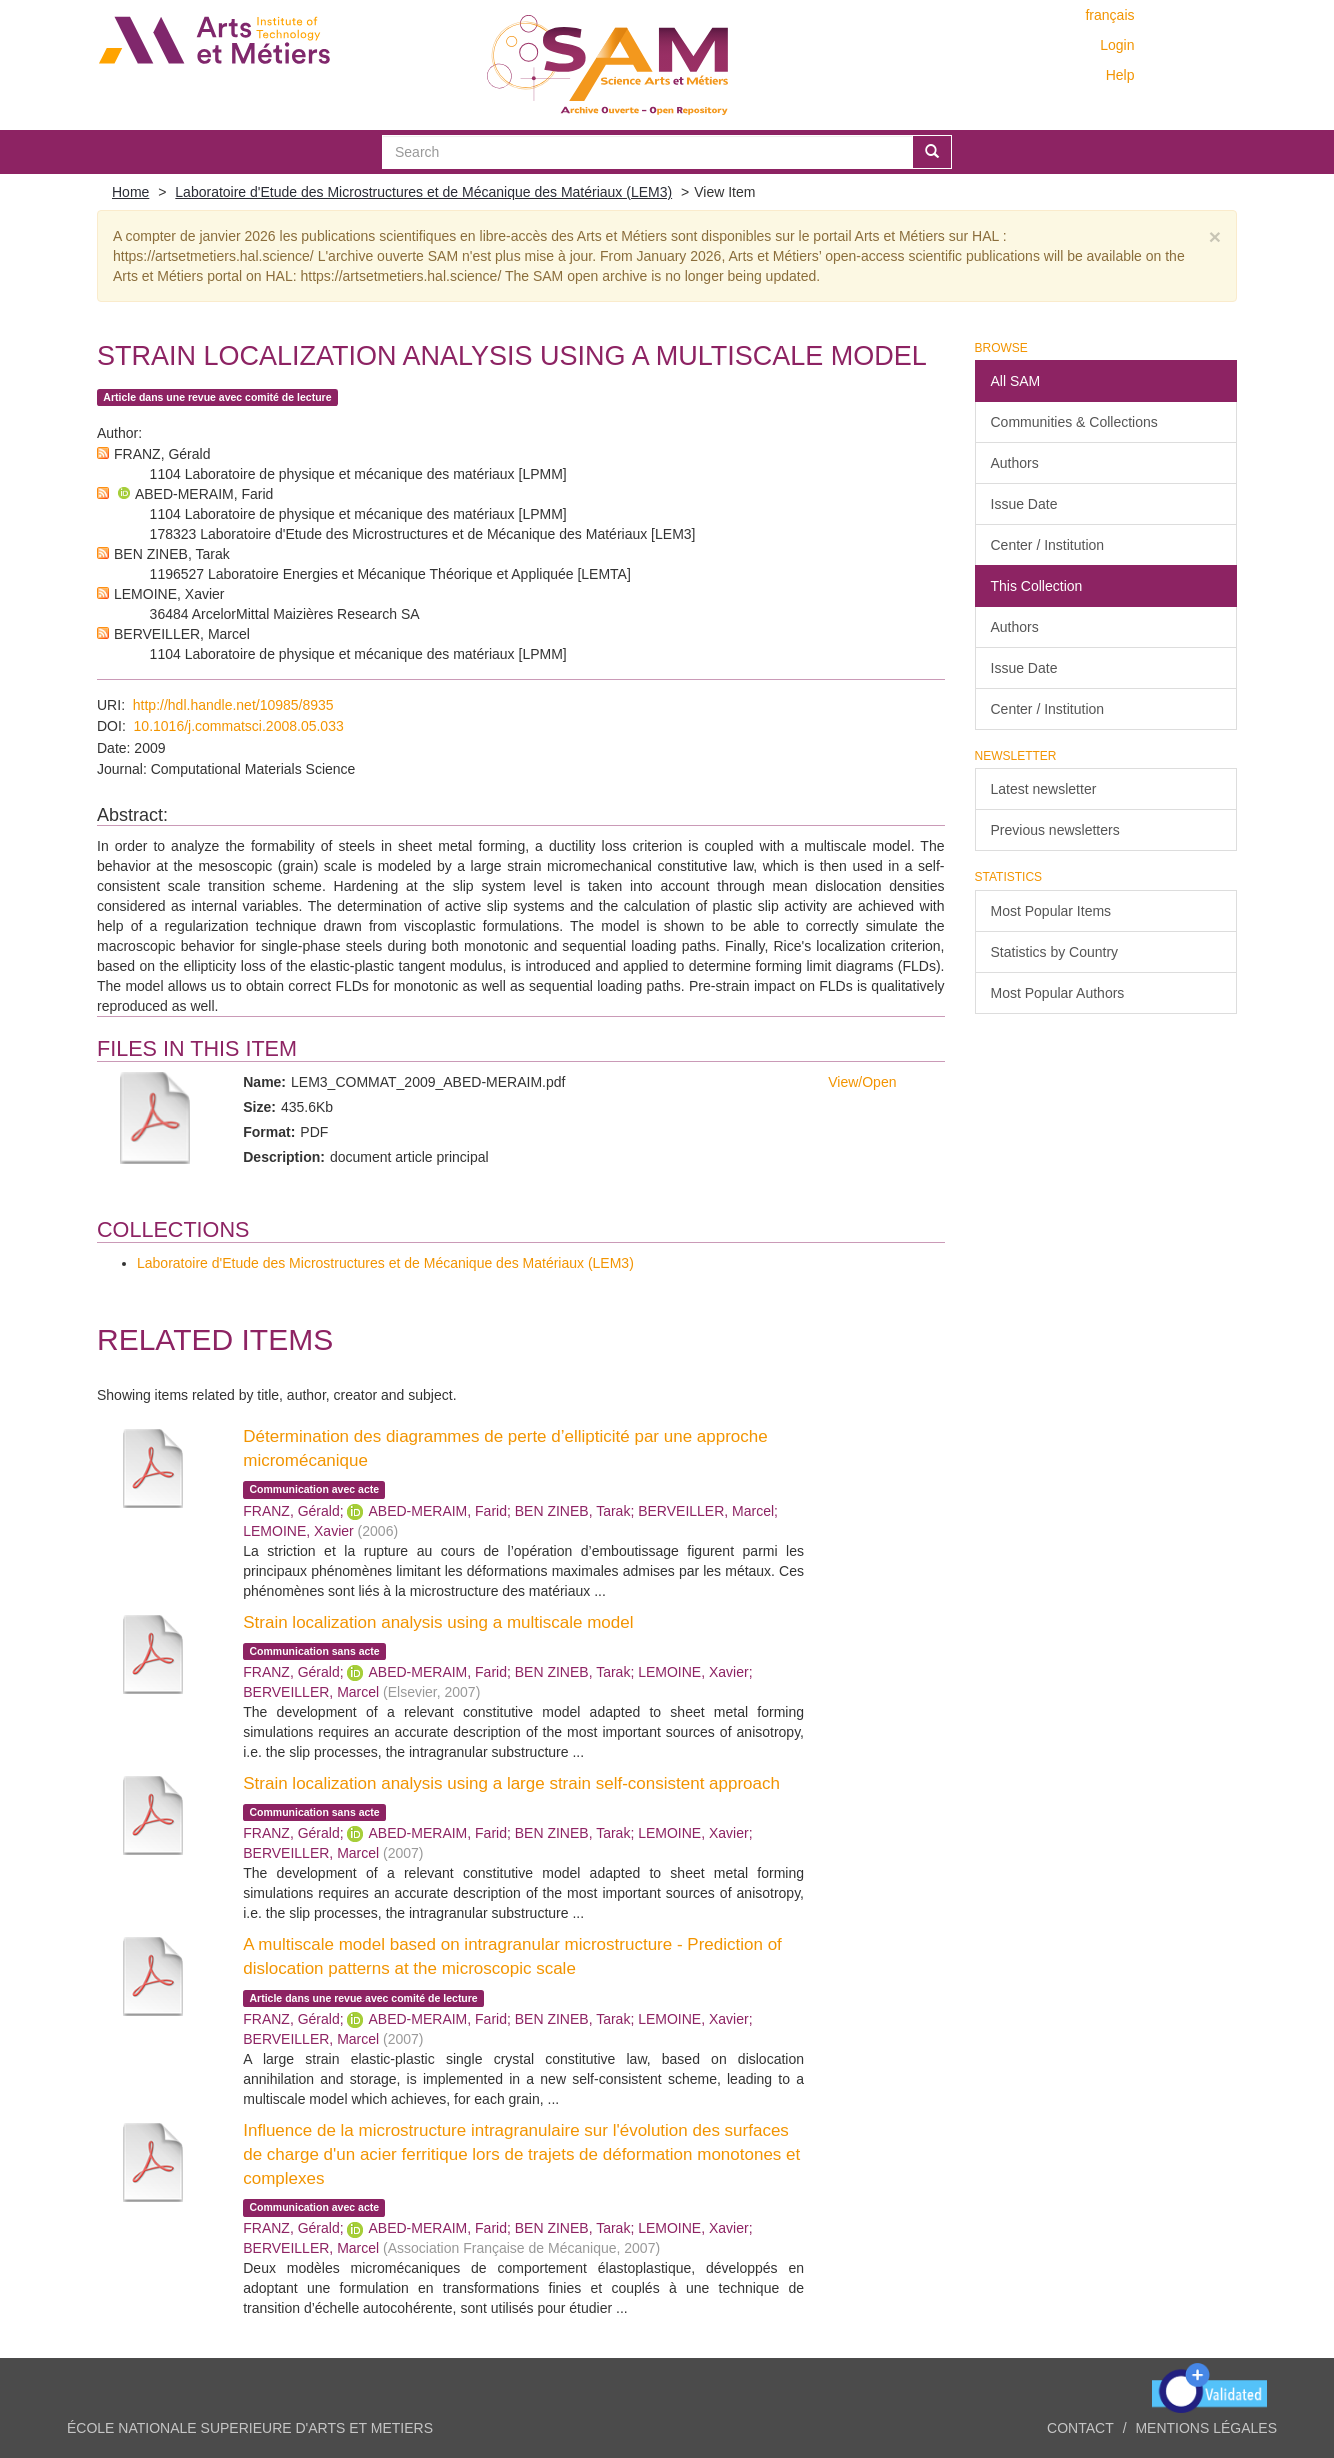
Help (1120, 75)
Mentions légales (1206, 2428)
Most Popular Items (1051, 911)
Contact (1080, 2428)
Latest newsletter (1044, 789)
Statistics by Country (1055, 952)
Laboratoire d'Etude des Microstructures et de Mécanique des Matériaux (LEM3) (423, 192)
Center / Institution (1048, 545)
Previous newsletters (1055, 830)
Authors (1015, 463)
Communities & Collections (1074, 422)
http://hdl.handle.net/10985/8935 (233, 705)
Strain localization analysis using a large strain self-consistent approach (511, 1783)
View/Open (862, 1082)
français (1109, 15)
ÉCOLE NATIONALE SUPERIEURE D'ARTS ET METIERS (250, 2428)
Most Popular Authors (1058, 993)
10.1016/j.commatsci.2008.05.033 (239, 726)
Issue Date (1024, 504)
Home (130, 192)
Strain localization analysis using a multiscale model (438, 1622)
